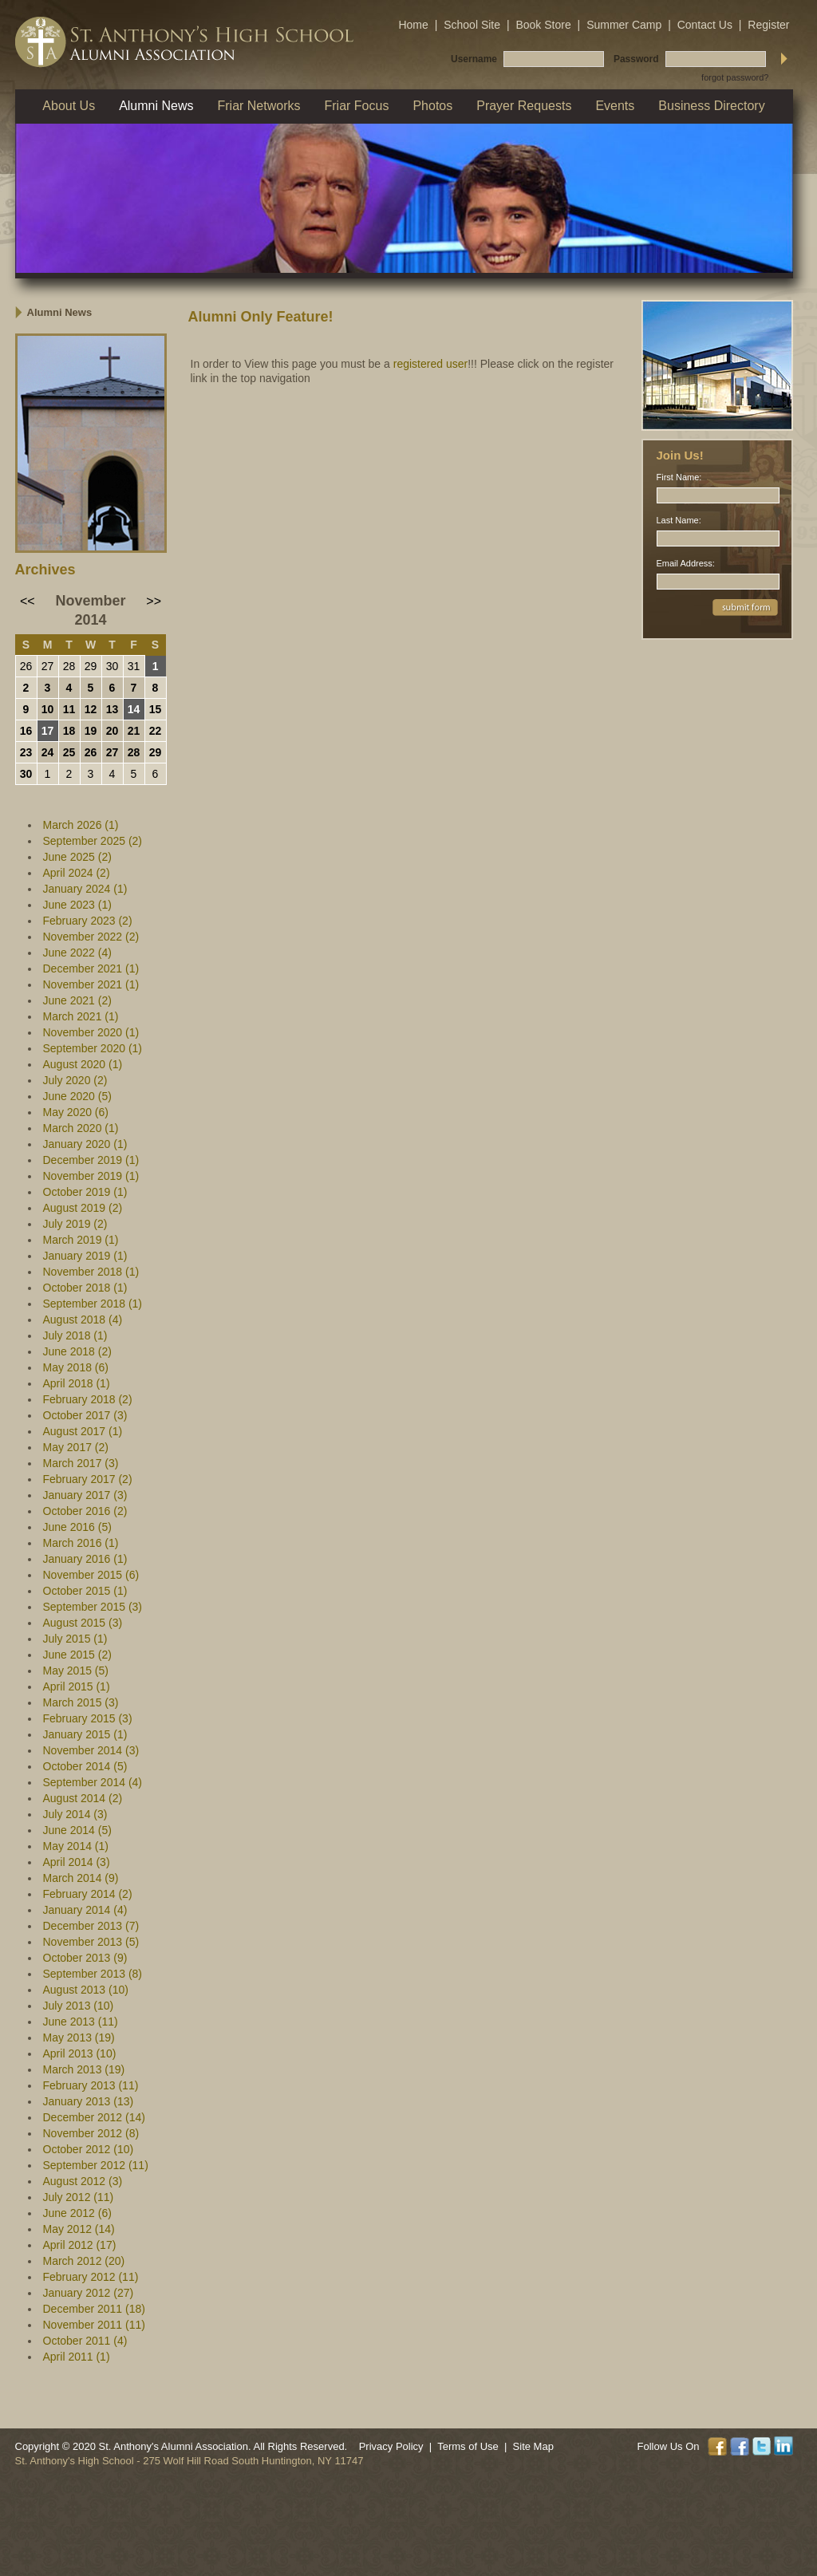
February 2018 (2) (87, 1399)
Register (768, 24)
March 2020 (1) (81, 1128)
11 (69, 709)
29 (91, 666)
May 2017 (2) (76, 1447)
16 (26, 730)
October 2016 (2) (85, 1511)
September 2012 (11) (95, 2165)
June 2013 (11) (80, 2021)
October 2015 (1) (85, 1590)
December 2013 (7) (91, 1925)
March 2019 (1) (81, 1239)
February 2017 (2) (87, 1479)
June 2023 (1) (77, 904)
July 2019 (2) (75, 1223)
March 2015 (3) (81, 1702)
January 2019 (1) (85, 1255)
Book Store (542, 24)
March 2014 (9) (81, 1878)
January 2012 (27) (88, 2292)
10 (47, 709)
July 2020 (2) (75, 1080)
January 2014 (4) (85, 1909)
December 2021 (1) (91, 968)
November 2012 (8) (91, 2133)
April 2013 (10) (79, 2053)
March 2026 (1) (81, 825)
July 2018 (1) (75, 1335)
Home (413, 24)
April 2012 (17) (79, 2245)
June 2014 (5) (77, 1830)
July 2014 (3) (75, 1814)
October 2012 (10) (88, 2149)
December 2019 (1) (91, 1160)
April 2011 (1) (76, 2356)
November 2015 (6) (91, 1574)
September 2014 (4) (93, 1782)
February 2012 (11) (91, 2276)
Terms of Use (468, 2446)
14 (134, 709)
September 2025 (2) (93, 840)
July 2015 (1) (75, 1638)
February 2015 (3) (87, 1718)
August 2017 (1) (83, 1431)
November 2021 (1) (91, 984)
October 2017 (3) (85, 1415)
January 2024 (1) (85, 888)
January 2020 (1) (85, 1144)
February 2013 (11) (91, 2085)
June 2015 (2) (77, 1654)
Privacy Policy (391, 2446)
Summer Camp (623, 24)
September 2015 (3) (93, 1606)
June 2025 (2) (77, 856)
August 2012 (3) (83, 2181)
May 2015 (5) (76, 1670)
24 (47, 752)
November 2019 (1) (91, 1176)
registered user (430, 363)
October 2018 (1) (85, 1287)
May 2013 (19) (79, 2037)
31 (134, 666)
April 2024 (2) (76, 872)
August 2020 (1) (83, 1064)
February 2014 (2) (87, 1894)
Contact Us (704, 24)
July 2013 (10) (78, 2005)
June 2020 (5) (77, 1096)
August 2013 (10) (85, 1989)
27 (47, 666)
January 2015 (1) (85, 1734)
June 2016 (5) (77, 1527)
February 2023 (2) (87, 920)
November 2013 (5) (91, 1941)
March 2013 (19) (84, 2069)
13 (112, 709)
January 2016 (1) (85, 1558)
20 (112, 730)
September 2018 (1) (93, 1303)
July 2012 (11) (78, 2197)
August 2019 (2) (83, 1207)
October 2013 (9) (85, 1957)
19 (91, 730)
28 (69, 666)
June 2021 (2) (77, 1000)
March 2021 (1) (81, 1016)
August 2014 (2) (83, 1798)
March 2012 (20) (84, 2260)
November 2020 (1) (91, 1032)
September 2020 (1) (93, 1048)
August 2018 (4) (83, 1319)
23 (26, 752)
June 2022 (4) (77, 952)
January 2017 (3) (85, 1495)
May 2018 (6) (76, 1367)
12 (91, 709)
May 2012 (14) (79, 2229)
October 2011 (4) (85, 2340)
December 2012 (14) (94, 2117)
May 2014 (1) (76, 1846)
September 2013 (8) (93, 1973)
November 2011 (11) (94, 2324)
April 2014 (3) (76, 1862)
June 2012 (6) (77, 2213)
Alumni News (60, 312)
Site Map (533, 2446)
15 (155, 709)
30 (112, 666)
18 (69, 730)
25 (69, 752)
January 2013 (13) (88, 2101)
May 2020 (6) (76, 1112)
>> (153, 601)
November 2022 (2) (91, 936)
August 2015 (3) (83, 1622)
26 (26, 666)
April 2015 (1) (76, 1686)
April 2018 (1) (76, 1383)
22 (155, 730)
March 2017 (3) (81, 1463)
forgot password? (734, 77)
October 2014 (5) (85, 1766)
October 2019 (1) (85, 1191)
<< (27, 601)
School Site (472, 24)
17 (47, 730)
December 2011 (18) (94, 2308)
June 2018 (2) (77, 1351)
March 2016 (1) (81, 1543)
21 (134, 730)
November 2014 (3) (91, 1750)
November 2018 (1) (91, 1271)
